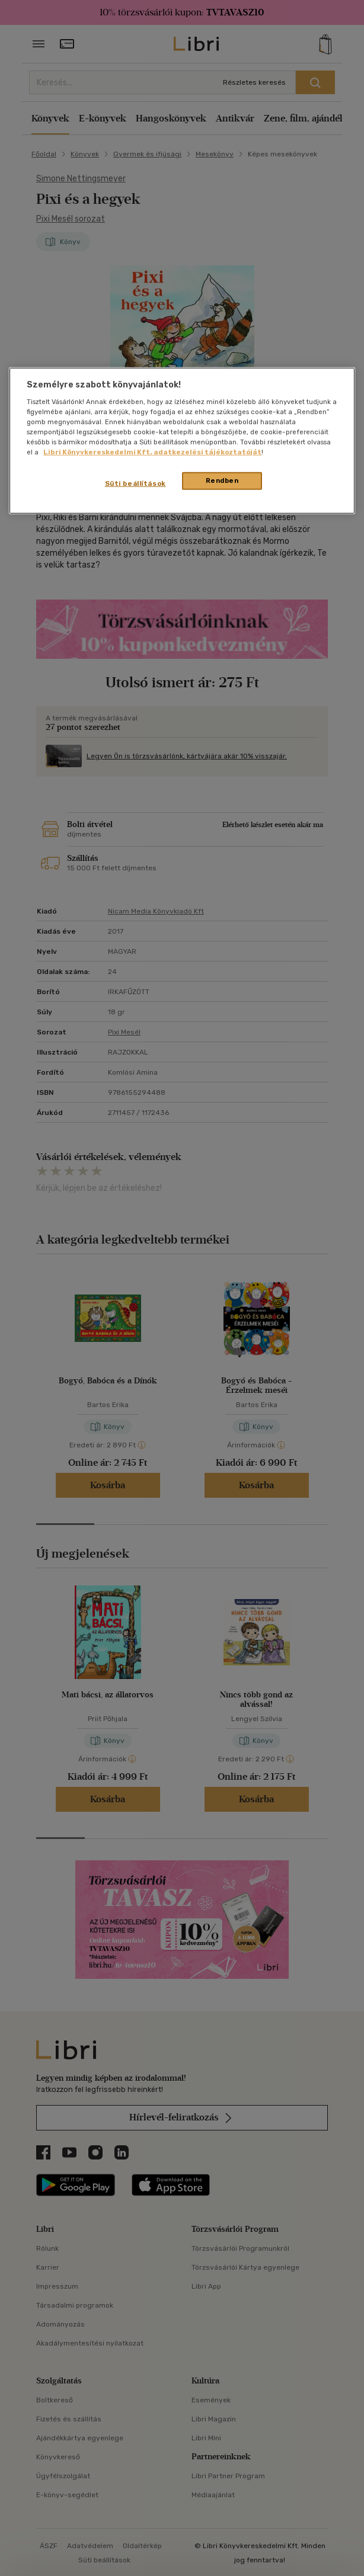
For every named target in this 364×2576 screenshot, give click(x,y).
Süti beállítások (135, 483)
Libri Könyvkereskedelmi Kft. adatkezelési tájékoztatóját (152, 452)
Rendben (222, 480)
